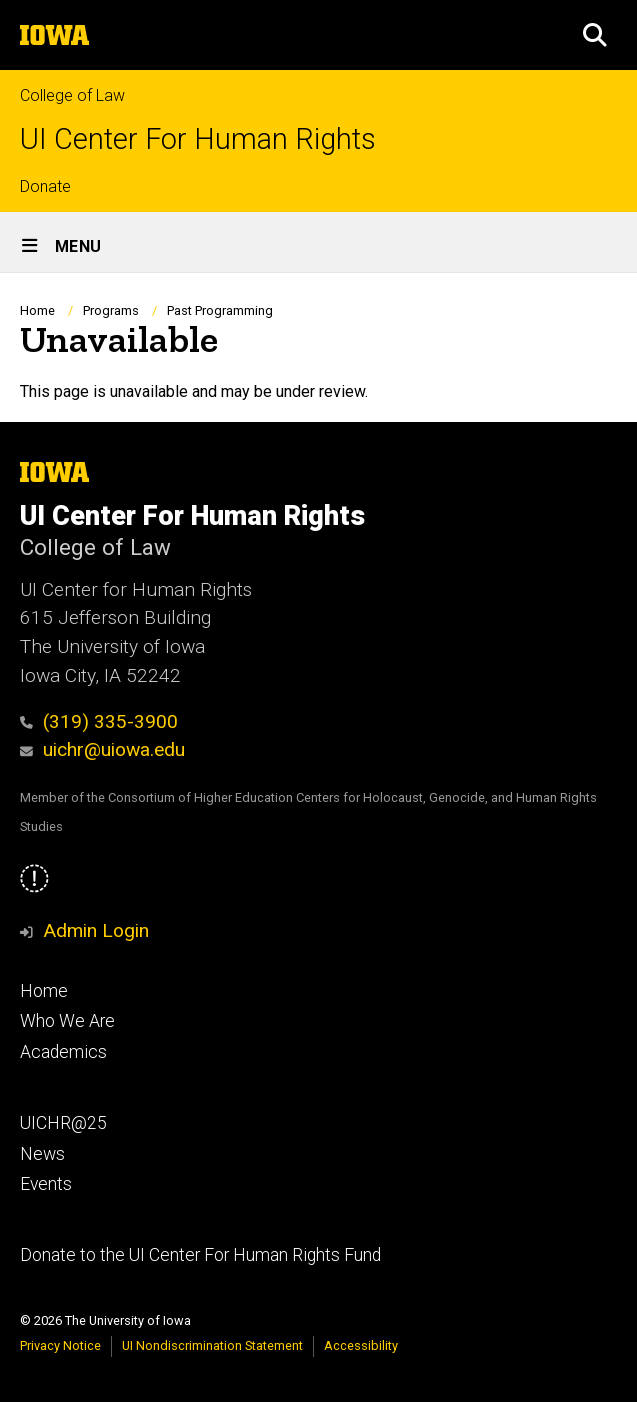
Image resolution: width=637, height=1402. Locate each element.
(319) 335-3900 (99, 721)
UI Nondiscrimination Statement (212, 1345)
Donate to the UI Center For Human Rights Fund (200, 1255)
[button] (595, 35)
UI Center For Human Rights (198, 139)
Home (37, 310)
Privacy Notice (60, 1345)
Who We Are (67, 1021)
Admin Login (96, 930)
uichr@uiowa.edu (102, 749)
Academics (63, 1052)
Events (46, 1184)
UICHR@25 (63, 1123)
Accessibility (361, 1345)
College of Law (72, 95)
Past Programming (220, 310)
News (42, 1154)
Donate (45, 186)
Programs (111, 310)
